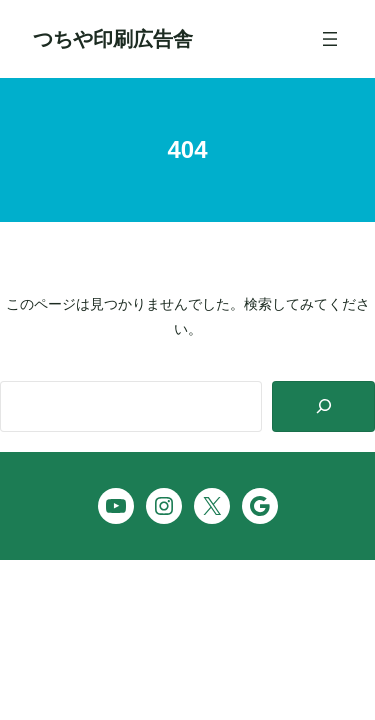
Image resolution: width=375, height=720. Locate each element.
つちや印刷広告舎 (113, 39)
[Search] (323, 406)
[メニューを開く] (330, 39)
